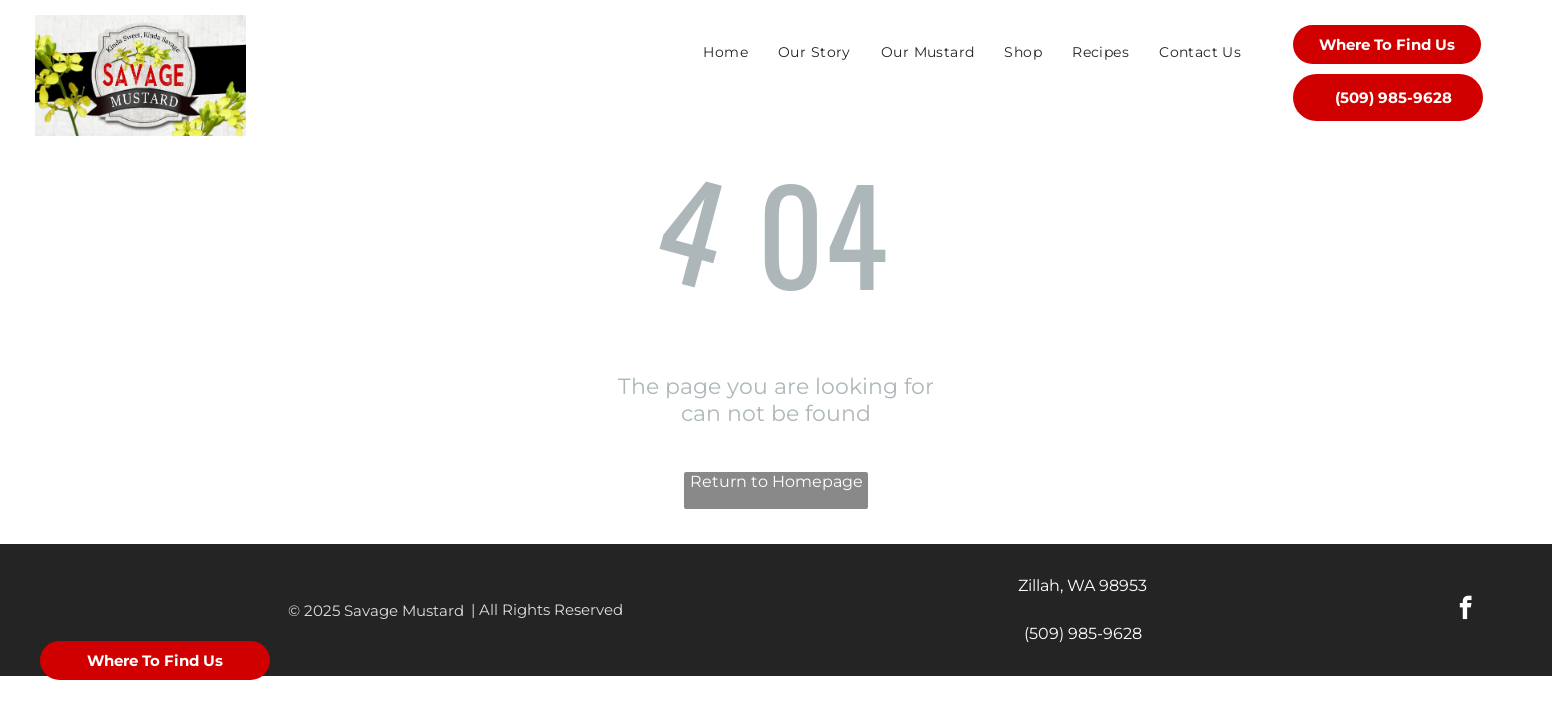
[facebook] (1465, 610)
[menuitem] (725, 52)
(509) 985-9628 (1083, 633)
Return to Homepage (776, 481)
